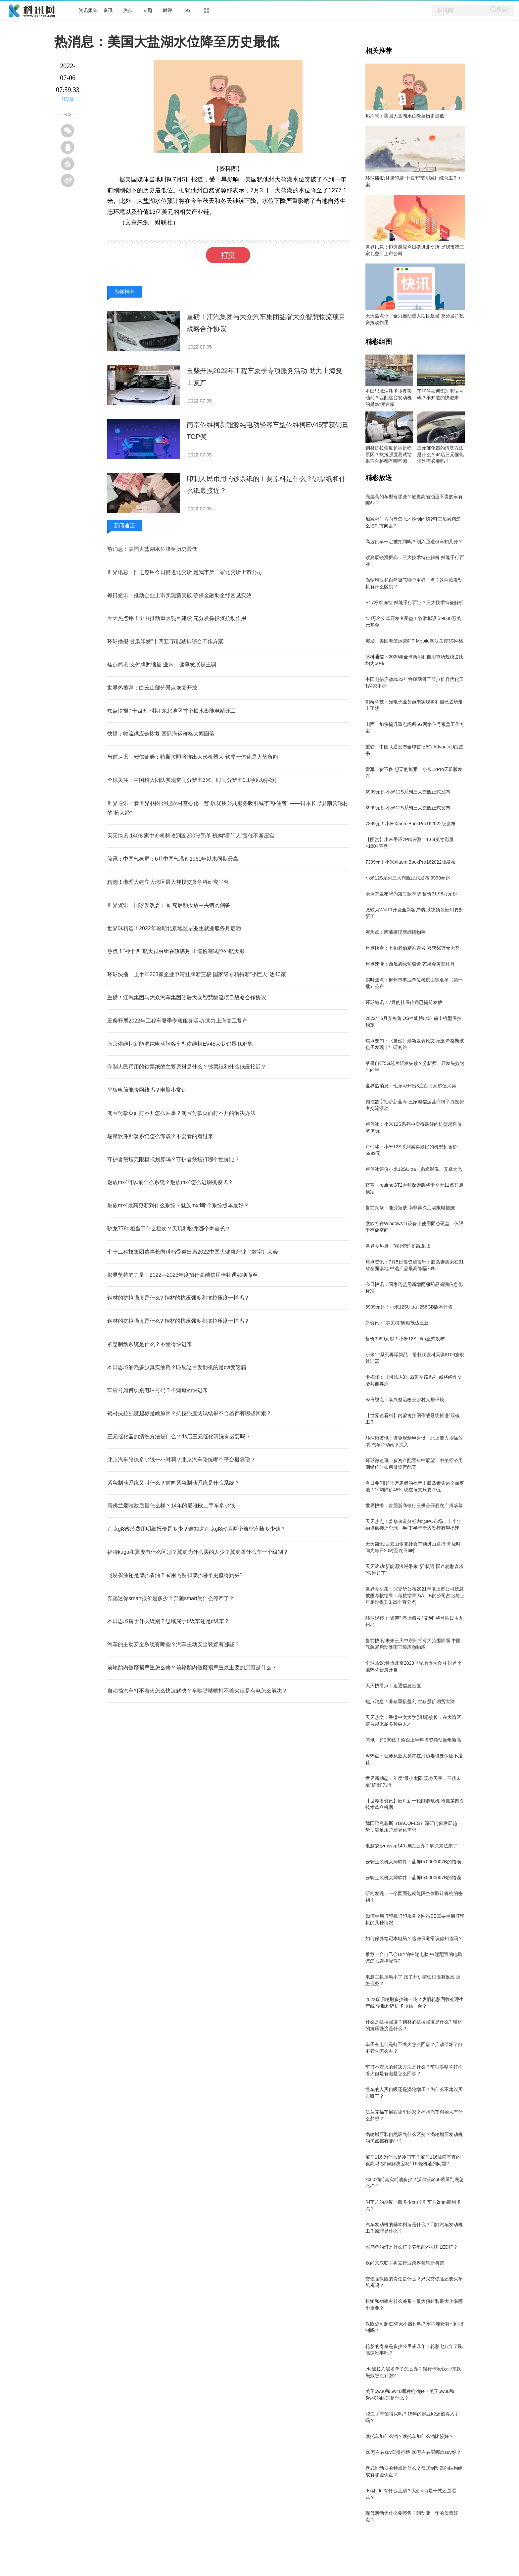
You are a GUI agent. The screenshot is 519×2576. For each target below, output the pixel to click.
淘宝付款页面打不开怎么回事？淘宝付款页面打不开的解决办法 (181, 1113)
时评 (167, 10)
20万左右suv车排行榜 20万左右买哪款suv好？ (413, 2452)
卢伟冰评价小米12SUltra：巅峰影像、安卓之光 (413, 1169)
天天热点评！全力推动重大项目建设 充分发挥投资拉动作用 (176, 618)
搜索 (502, 9)
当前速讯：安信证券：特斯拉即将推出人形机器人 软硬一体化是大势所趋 (192, 757)
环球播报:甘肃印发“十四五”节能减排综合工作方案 (165, 641)
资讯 (108, 10)
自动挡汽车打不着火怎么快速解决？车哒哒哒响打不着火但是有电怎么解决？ (197, 1690)
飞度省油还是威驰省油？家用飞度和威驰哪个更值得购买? (175, 1575)
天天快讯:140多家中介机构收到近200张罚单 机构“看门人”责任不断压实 (190, 835)
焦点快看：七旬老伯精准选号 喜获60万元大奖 (412, 948)
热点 (127, 10)
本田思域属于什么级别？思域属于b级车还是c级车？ (168, 1621)
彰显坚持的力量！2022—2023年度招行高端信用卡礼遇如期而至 (182, 1275)
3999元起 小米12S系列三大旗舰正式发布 (407, 791)
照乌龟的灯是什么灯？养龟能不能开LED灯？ (411, 2247)
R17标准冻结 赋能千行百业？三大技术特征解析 (414, 602)
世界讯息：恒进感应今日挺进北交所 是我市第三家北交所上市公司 (184, 572)
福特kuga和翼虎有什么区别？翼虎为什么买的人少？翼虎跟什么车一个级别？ (197, 1552)
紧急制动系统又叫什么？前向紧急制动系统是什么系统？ (173, 1483)
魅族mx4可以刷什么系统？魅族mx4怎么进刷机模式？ (170, 1182)
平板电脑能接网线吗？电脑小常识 (147, 1090)
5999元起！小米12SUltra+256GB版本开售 (408, 1307)
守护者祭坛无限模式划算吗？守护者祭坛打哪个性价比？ (173, 1159)
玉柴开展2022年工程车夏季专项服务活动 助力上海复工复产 (177, 1021)
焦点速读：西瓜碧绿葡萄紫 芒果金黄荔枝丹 (410, 964)
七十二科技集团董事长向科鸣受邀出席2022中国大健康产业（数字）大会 (192, 1252)
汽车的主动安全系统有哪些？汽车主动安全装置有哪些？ (173, 1644)
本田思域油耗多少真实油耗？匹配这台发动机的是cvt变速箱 (176, 1367)
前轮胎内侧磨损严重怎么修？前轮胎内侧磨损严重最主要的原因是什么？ (192, 1667)
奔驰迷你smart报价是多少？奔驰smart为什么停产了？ (170, 1598)
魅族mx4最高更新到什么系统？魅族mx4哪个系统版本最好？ (178, 1205)
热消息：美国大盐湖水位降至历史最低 (152, 549)
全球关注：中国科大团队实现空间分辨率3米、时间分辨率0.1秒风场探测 (191, 780)
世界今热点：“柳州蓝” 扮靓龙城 (397, 1246)
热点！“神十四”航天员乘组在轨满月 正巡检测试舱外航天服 (176, 951)
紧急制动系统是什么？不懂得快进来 (149, 1344)
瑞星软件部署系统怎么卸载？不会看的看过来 (160, 1136)
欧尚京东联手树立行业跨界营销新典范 (404, 2263)
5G (187, 10)
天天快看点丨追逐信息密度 (393, 1685)
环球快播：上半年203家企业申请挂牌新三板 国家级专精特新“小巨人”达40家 (196, 974)
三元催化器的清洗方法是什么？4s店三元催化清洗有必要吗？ (179, 1436)
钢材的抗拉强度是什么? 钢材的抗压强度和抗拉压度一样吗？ (178, 1298)
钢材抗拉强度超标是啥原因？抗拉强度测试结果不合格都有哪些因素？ (189, 1413)
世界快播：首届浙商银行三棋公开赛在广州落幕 (414, 1505)
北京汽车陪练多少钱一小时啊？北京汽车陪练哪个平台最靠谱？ (181, 1459)
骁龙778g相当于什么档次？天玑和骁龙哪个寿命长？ (168, 1228)
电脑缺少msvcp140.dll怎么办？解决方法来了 (411, 1845)
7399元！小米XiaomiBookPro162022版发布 (410, 823)
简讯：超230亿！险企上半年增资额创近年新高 (413, 1739)
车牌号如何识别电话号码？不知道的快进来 (157, 1390)
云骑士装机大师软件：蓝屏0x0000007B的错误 (413, 1861)
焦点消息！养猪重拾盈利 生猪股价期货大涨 (410, 1701)
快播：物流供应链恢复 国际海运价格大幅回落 (160, 734)
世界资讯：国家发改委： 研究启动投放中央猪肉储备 (168, 905)
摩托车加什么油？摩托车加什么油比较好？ (409, 2436)
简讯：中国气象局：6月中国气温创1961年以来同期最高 (173, 859)
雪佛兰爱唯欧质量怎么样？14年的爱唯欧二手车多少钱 (171, 1505)
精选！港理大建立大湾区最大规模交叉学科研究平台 (168, 882)
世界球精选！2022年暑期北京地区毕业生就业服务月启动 (174, 928)
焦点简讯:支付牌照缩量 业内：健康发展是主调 (161, 664)
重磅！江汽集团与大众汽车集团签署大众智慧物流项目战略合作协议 (186, 997)
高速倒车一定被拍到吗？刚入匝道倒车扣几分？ (414, 541)
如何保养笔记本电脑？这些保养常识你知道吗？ (414, 1938)
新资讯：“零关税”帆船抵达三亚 (397, 1322)
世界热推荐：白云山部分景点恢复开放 (152, 688)
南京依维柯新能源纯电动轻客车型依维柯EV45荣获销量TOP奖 (180, 1044)
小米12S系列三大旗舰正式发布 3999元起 (407, 878)
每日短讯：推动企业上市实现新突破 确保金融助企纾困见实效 (179, 595)
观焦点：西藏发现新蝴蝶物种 (395, 932)
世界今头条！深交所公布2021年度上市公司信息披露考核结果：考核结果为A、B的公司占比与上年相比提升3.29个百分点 (414, 1595)
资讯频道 (88, 10)
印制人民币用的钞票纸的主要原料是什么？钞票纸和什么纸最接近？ (186, 1067)
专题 (147, 10)
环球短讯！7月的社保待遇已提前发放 (403, 1002)
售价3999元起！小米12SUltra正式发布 (405, 1338)
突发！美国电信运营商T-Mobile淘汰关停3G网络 (414, 641)
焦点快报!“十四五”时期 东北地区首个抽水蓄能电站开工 (171, 711)
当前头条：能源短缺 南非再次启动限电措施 (410, 1207)
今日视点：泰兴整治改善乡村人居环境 (404, 1399)
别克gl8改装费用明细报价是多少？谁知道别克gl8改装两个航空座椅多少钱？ (196, 1529)
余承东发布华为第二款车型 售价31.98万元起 (411, 893)
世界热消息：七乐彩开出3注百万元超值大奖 (410, 1085)
